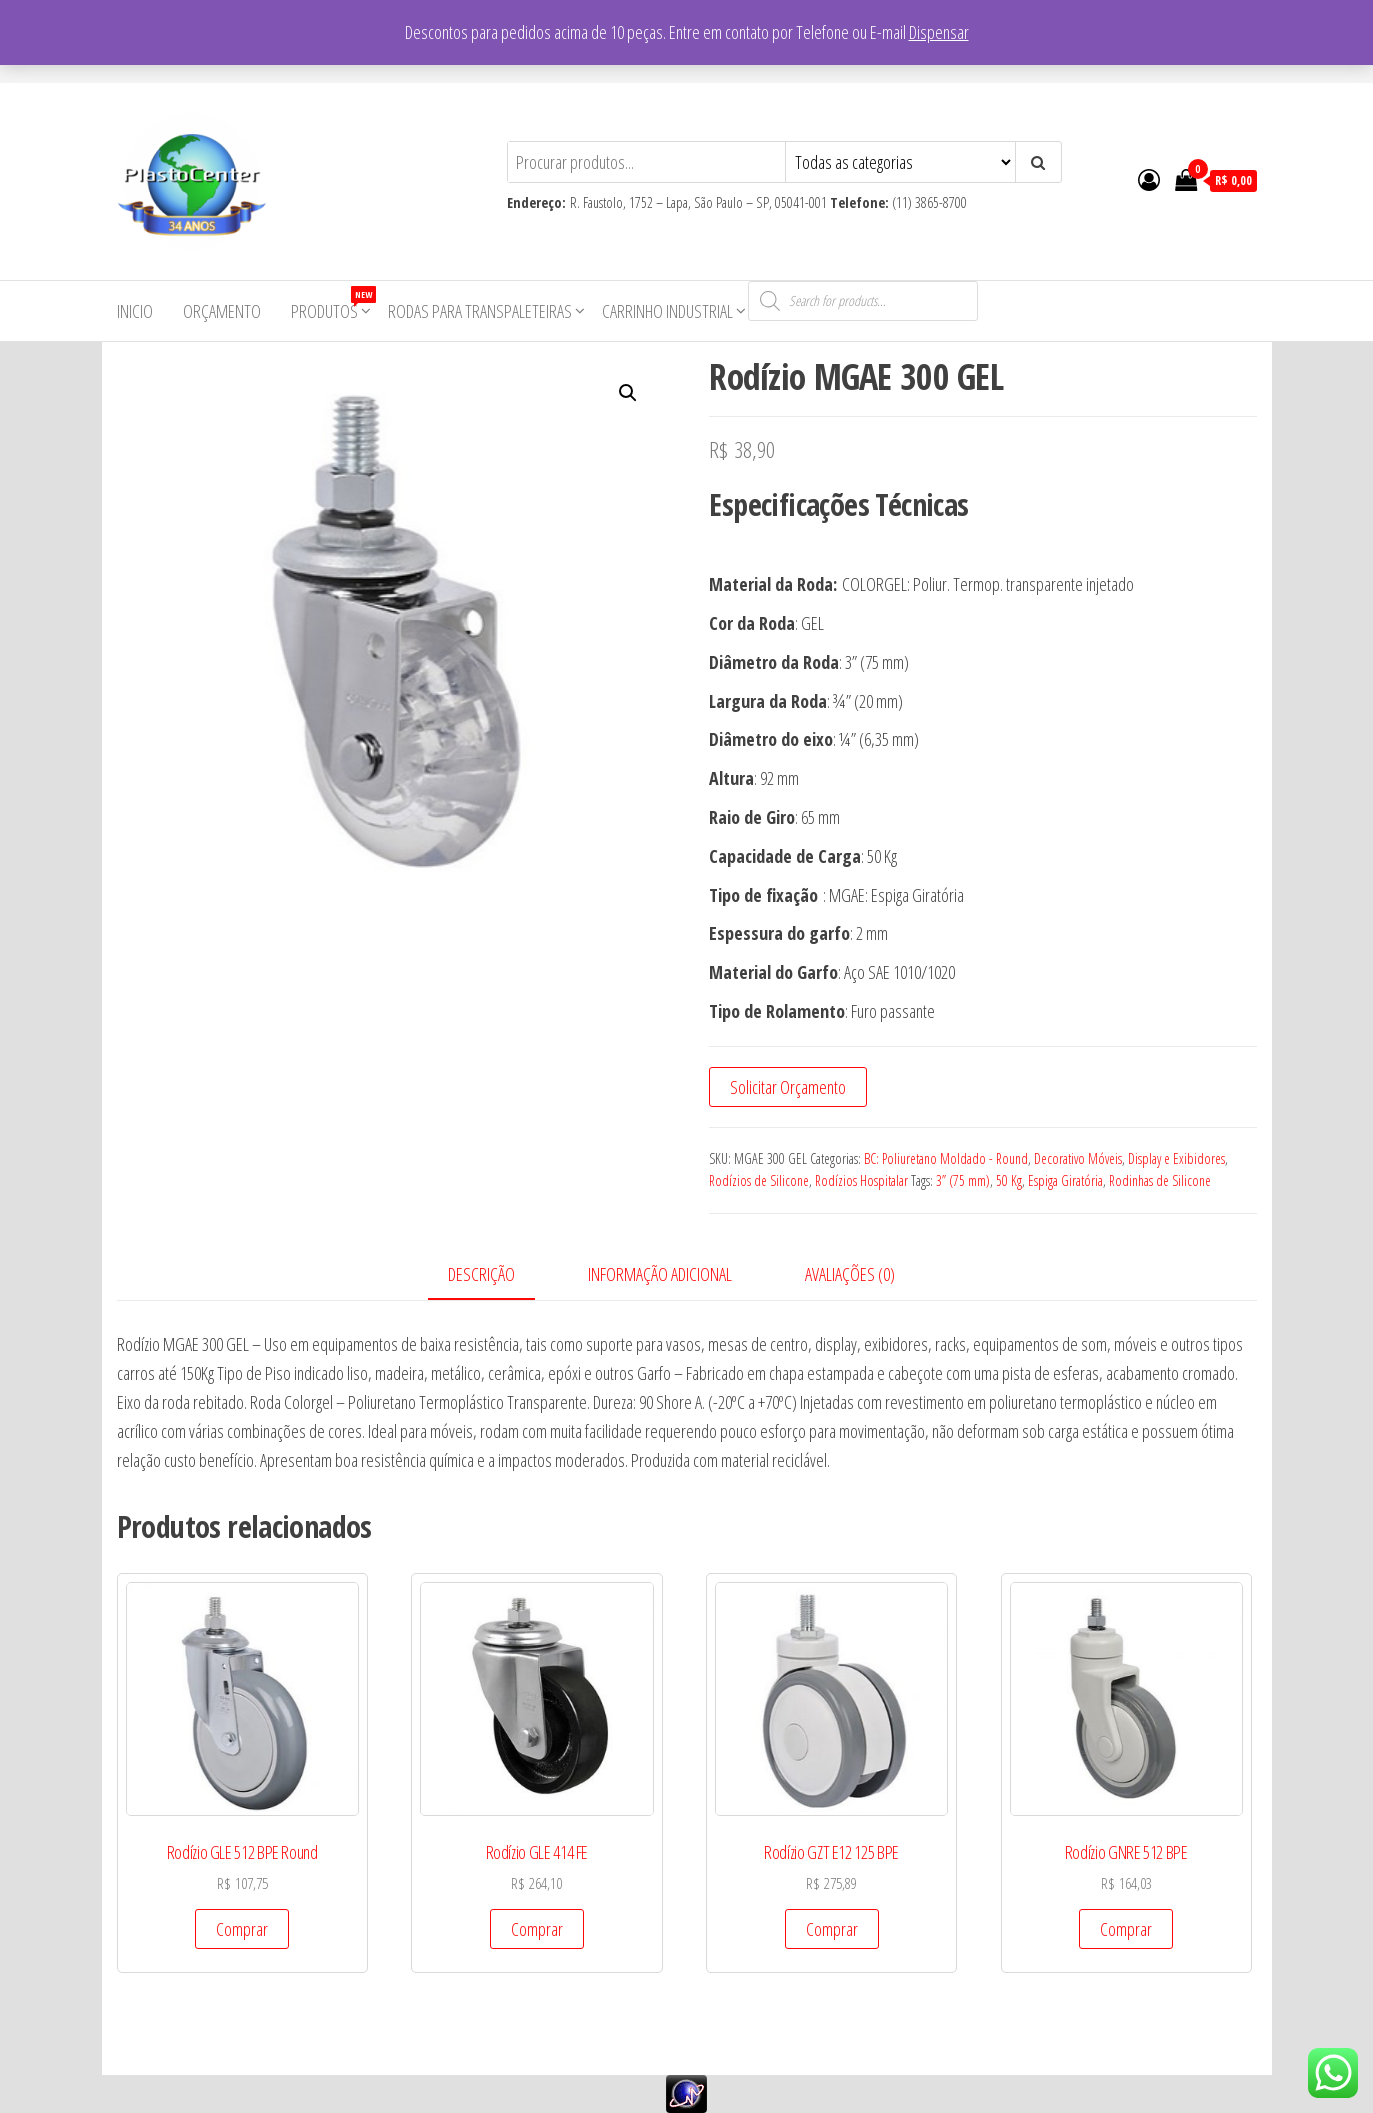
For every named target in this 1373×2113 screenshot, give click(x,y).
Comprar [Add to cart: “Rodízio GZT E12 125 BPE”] (832, 1929)
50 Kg (1009, 1180)
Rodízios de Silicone (759, 1180)
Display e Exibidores (1176, 1158)
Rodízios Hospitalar (861, 1180)
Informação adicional (660, 1274)
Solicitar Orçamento (788, 1087)
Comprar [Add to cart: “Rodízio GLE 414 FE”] (537, 1929)
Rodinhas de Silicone (1160, 1180)
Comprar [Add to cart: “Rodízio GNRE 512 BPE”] (1126, 1929)
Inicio (135, 311)
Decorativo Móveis (1078, 1158)
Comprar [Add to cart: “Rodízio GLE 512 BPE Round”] (242, 1929)
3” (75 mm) (963, 1180)
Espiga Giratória (1065, 1180)
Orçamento (222, 311)
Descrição (481, 1274)
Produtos (332, 304)
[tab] (496, 1275)
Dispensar (939, 32)
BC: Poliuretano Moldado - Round (946, 1158)
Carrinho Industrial (667, 311)
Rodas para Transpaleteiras (480, 311)
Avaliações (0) (850, 1274)
